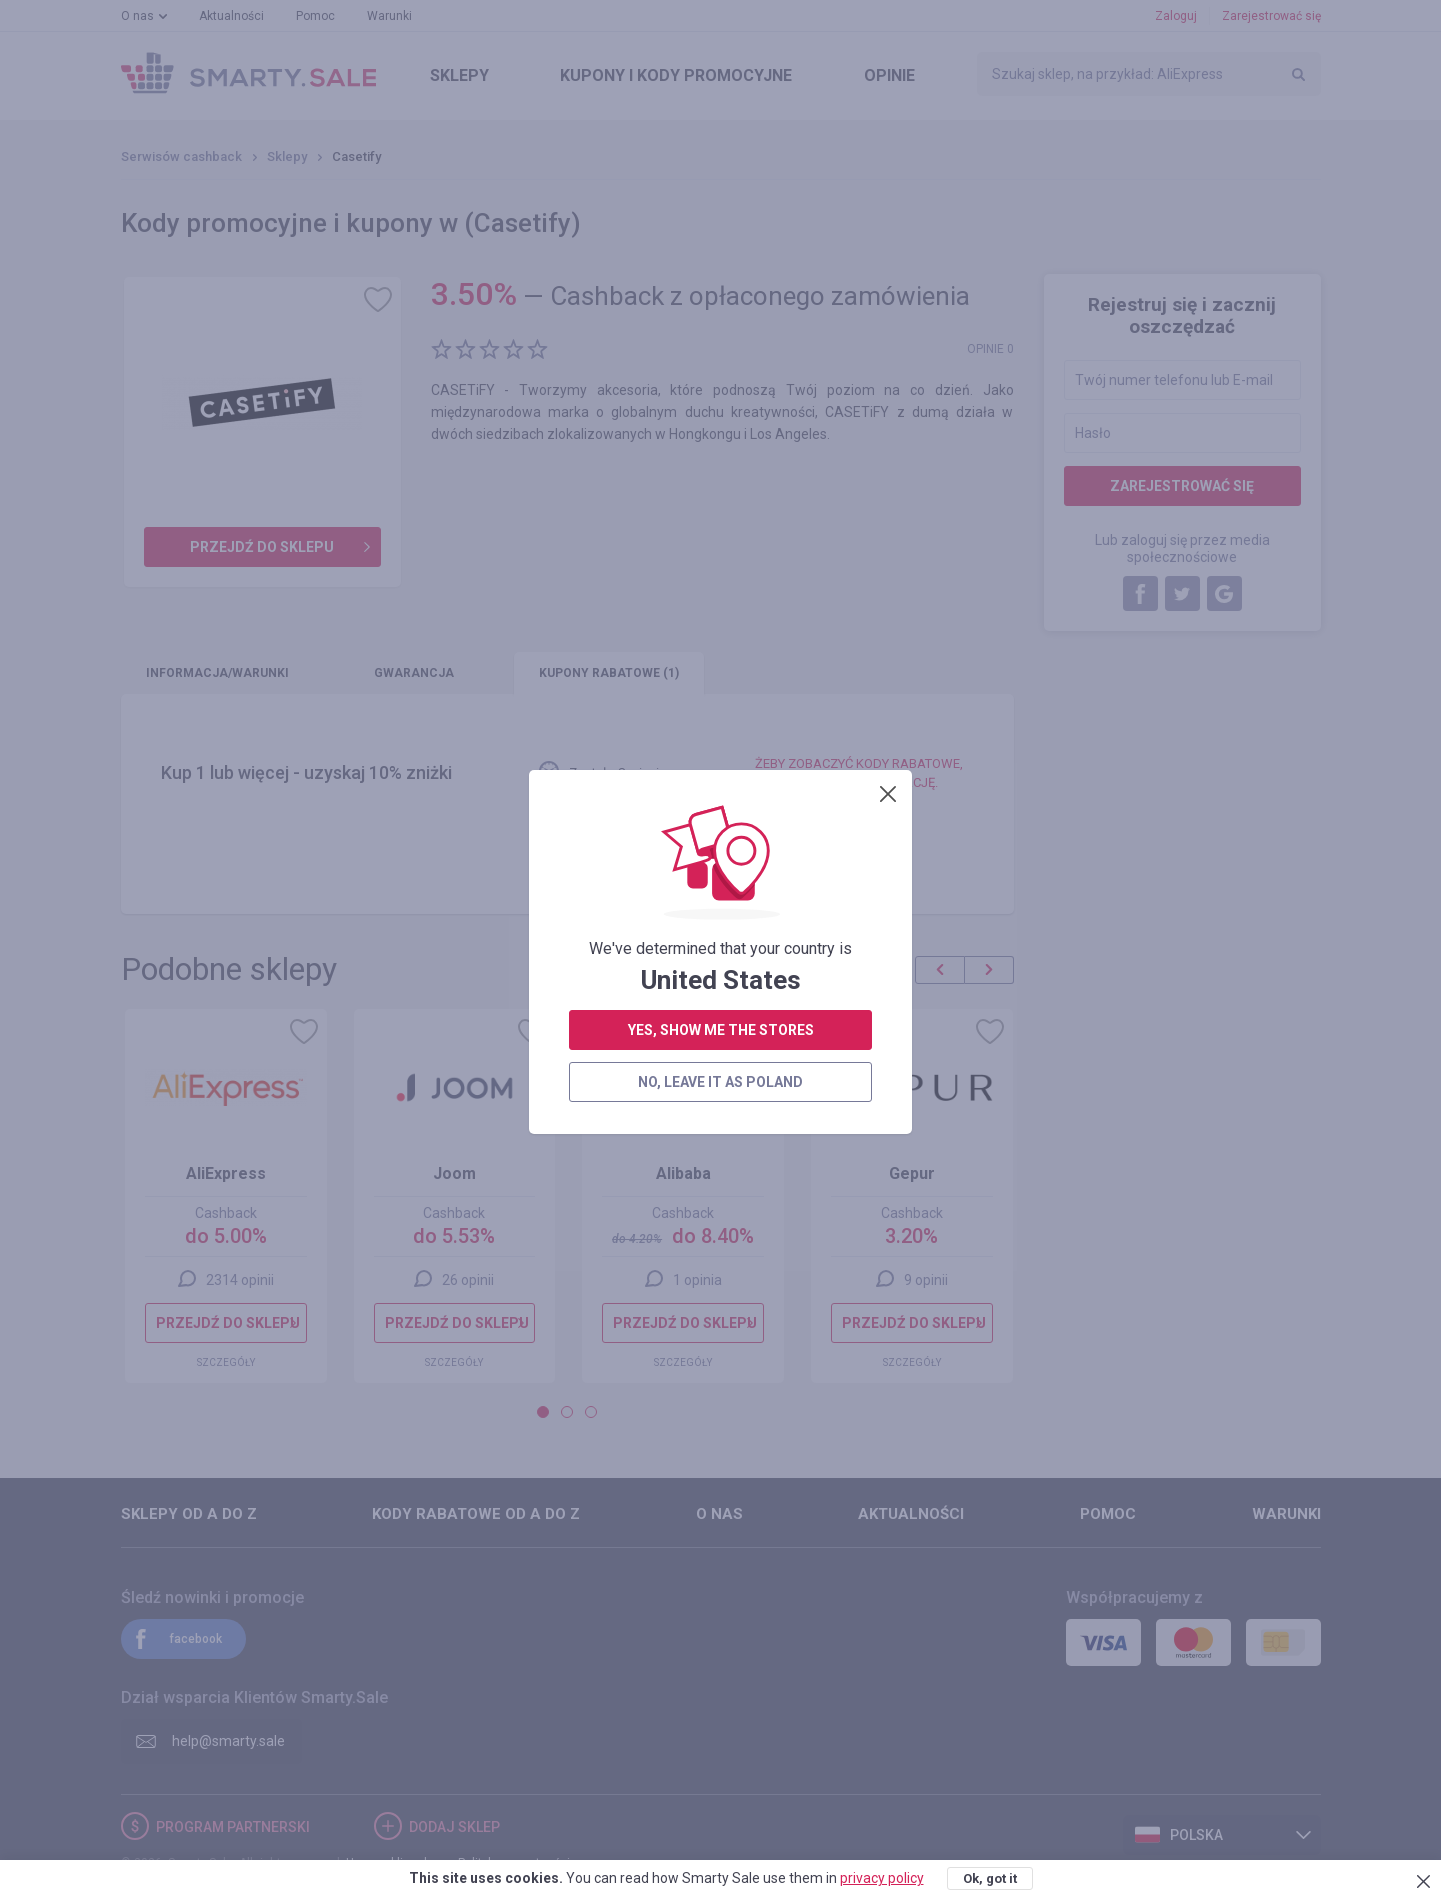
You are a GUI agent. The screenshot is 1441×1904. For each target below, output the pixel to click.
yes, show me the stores (721, 505)
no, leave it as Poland (720, 557)
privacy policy (882, 1878)
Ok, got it (990, 1878)
